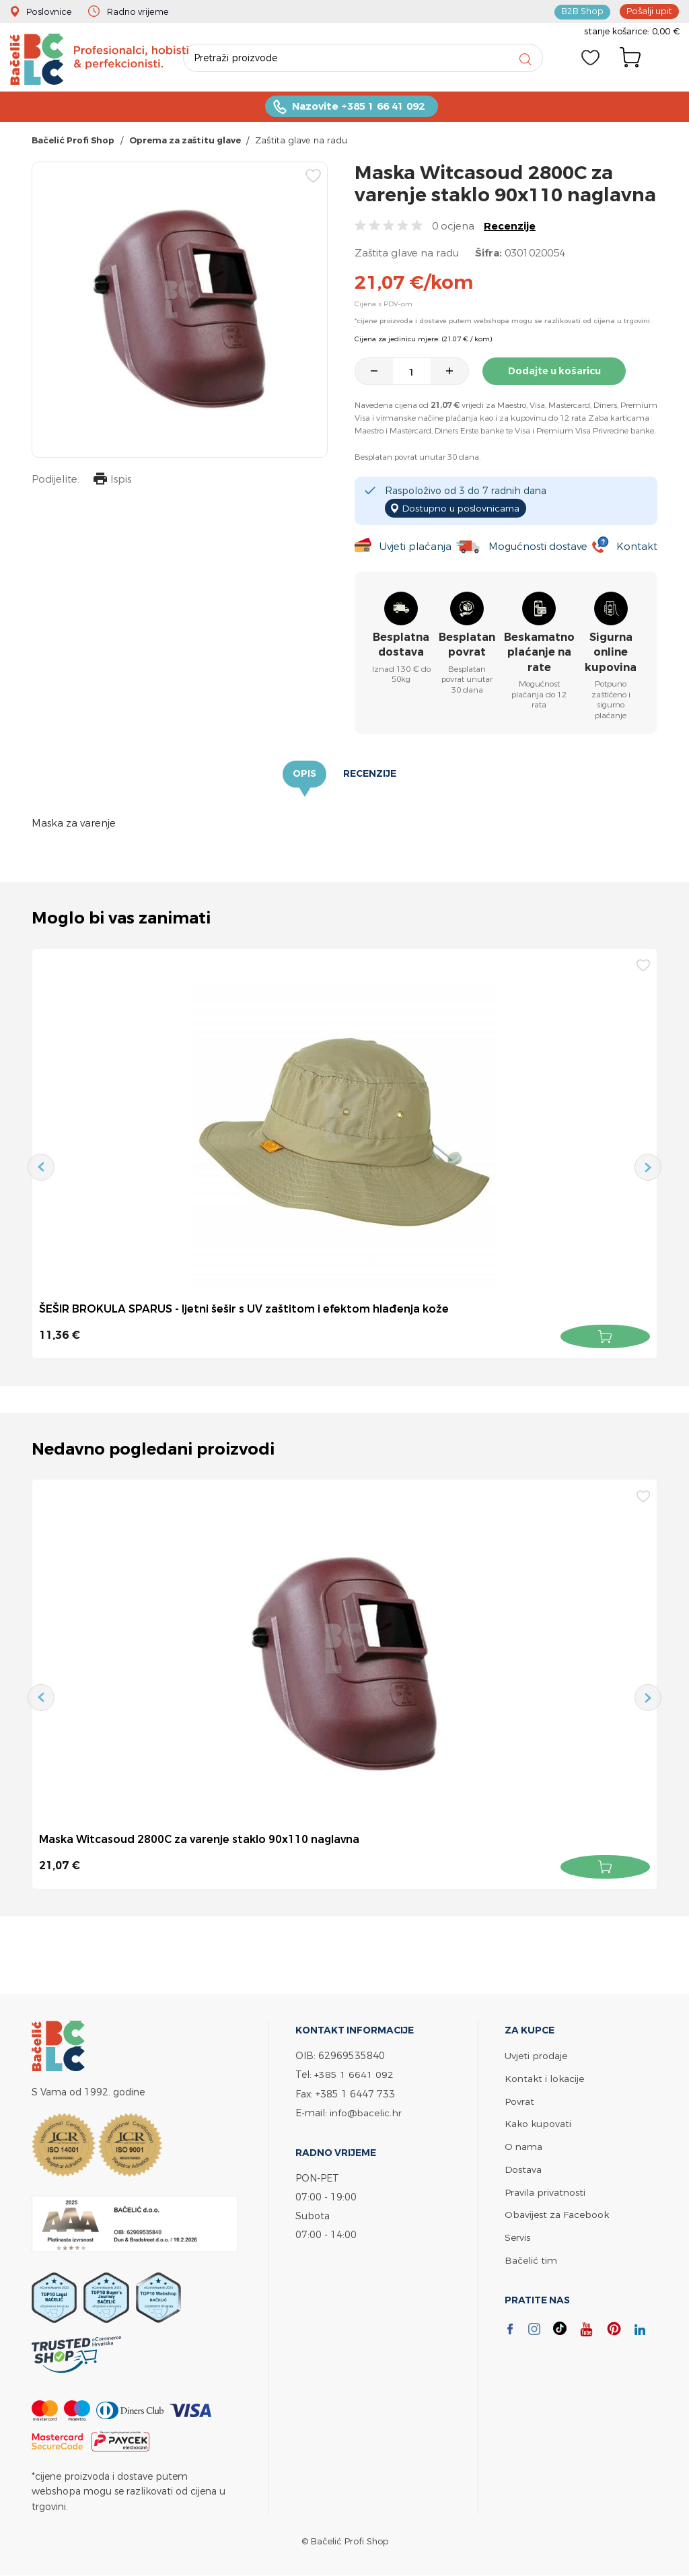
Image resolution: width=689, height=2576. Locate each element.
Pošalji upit (649, 10)
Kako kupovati (538, 2121)
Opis (304, 775)
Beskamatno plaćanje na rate (539, 653)
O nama (523, 2143)
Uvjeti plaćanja (414, 547)
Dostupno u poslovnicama (463, 508)
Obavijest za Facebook (557, 2210)
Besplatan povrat (467, 645)
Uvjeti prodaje (536, 2054)
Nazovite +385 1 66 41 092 (358, 108)
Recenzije (510, 227)
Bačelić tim (531, 2254)
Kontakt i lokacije (544, 2077)
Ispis (112, 481)
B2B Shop (583, 10)
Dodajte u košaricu (555, 372)
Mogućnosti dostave (538, 547)
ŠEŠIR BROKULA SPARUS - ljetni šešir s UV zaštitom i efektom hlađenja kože (244, 1309)
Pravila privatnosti (545, 2188)
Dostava (523, 2165)
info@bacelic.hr (366, 2111)
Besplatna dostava (401, 645)
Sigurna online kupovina (611, 653)
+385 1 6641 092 (354, 2073)
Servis (517, 2232)
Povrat (519, 2099)
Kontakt (636, 547)
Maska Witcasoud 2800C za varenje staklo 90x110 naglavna (201, 1839)
